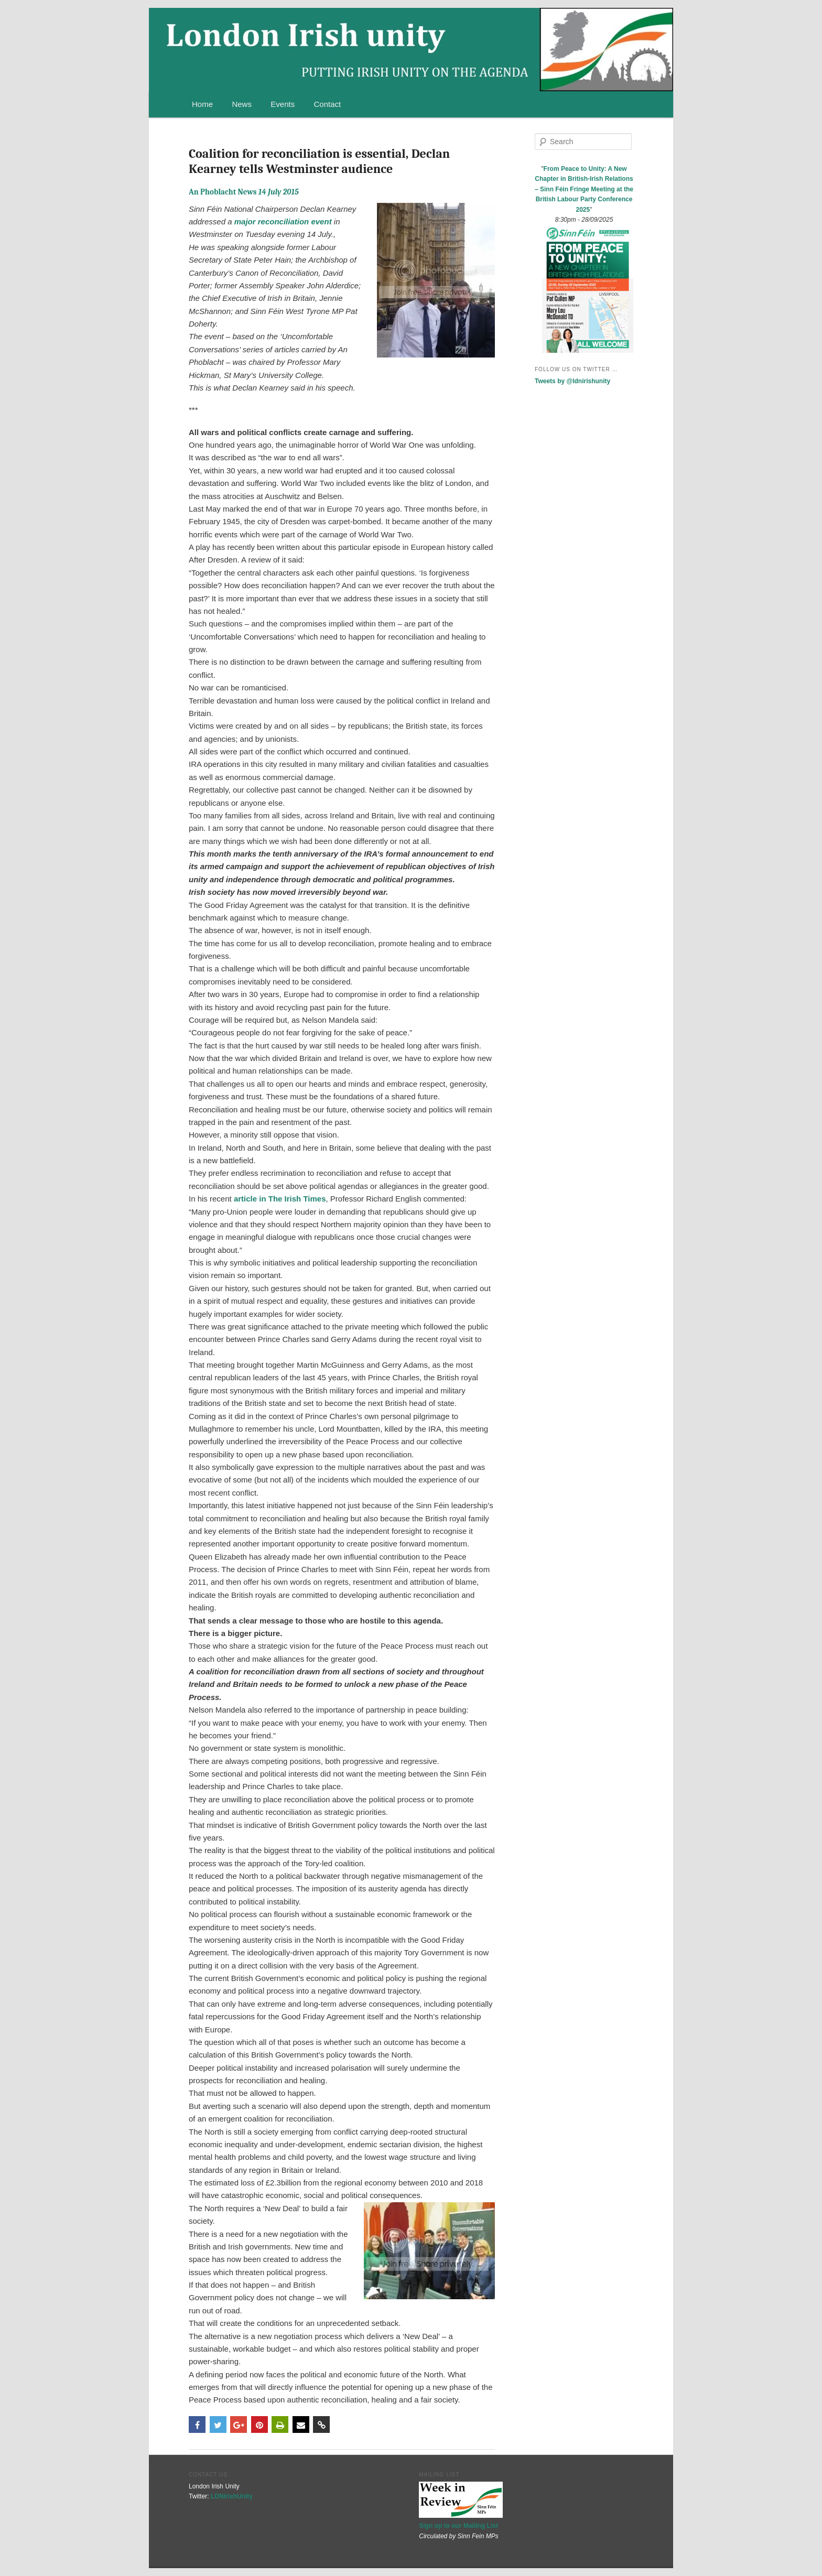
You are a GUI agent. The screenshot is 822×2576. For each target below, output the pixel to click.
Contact (327, 104)
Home (202, 104)
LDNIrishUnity (232, 2496)
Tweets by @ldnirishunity (572, 381)
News (242, 104)
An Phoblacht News (244, 192)
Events (283, 104)
